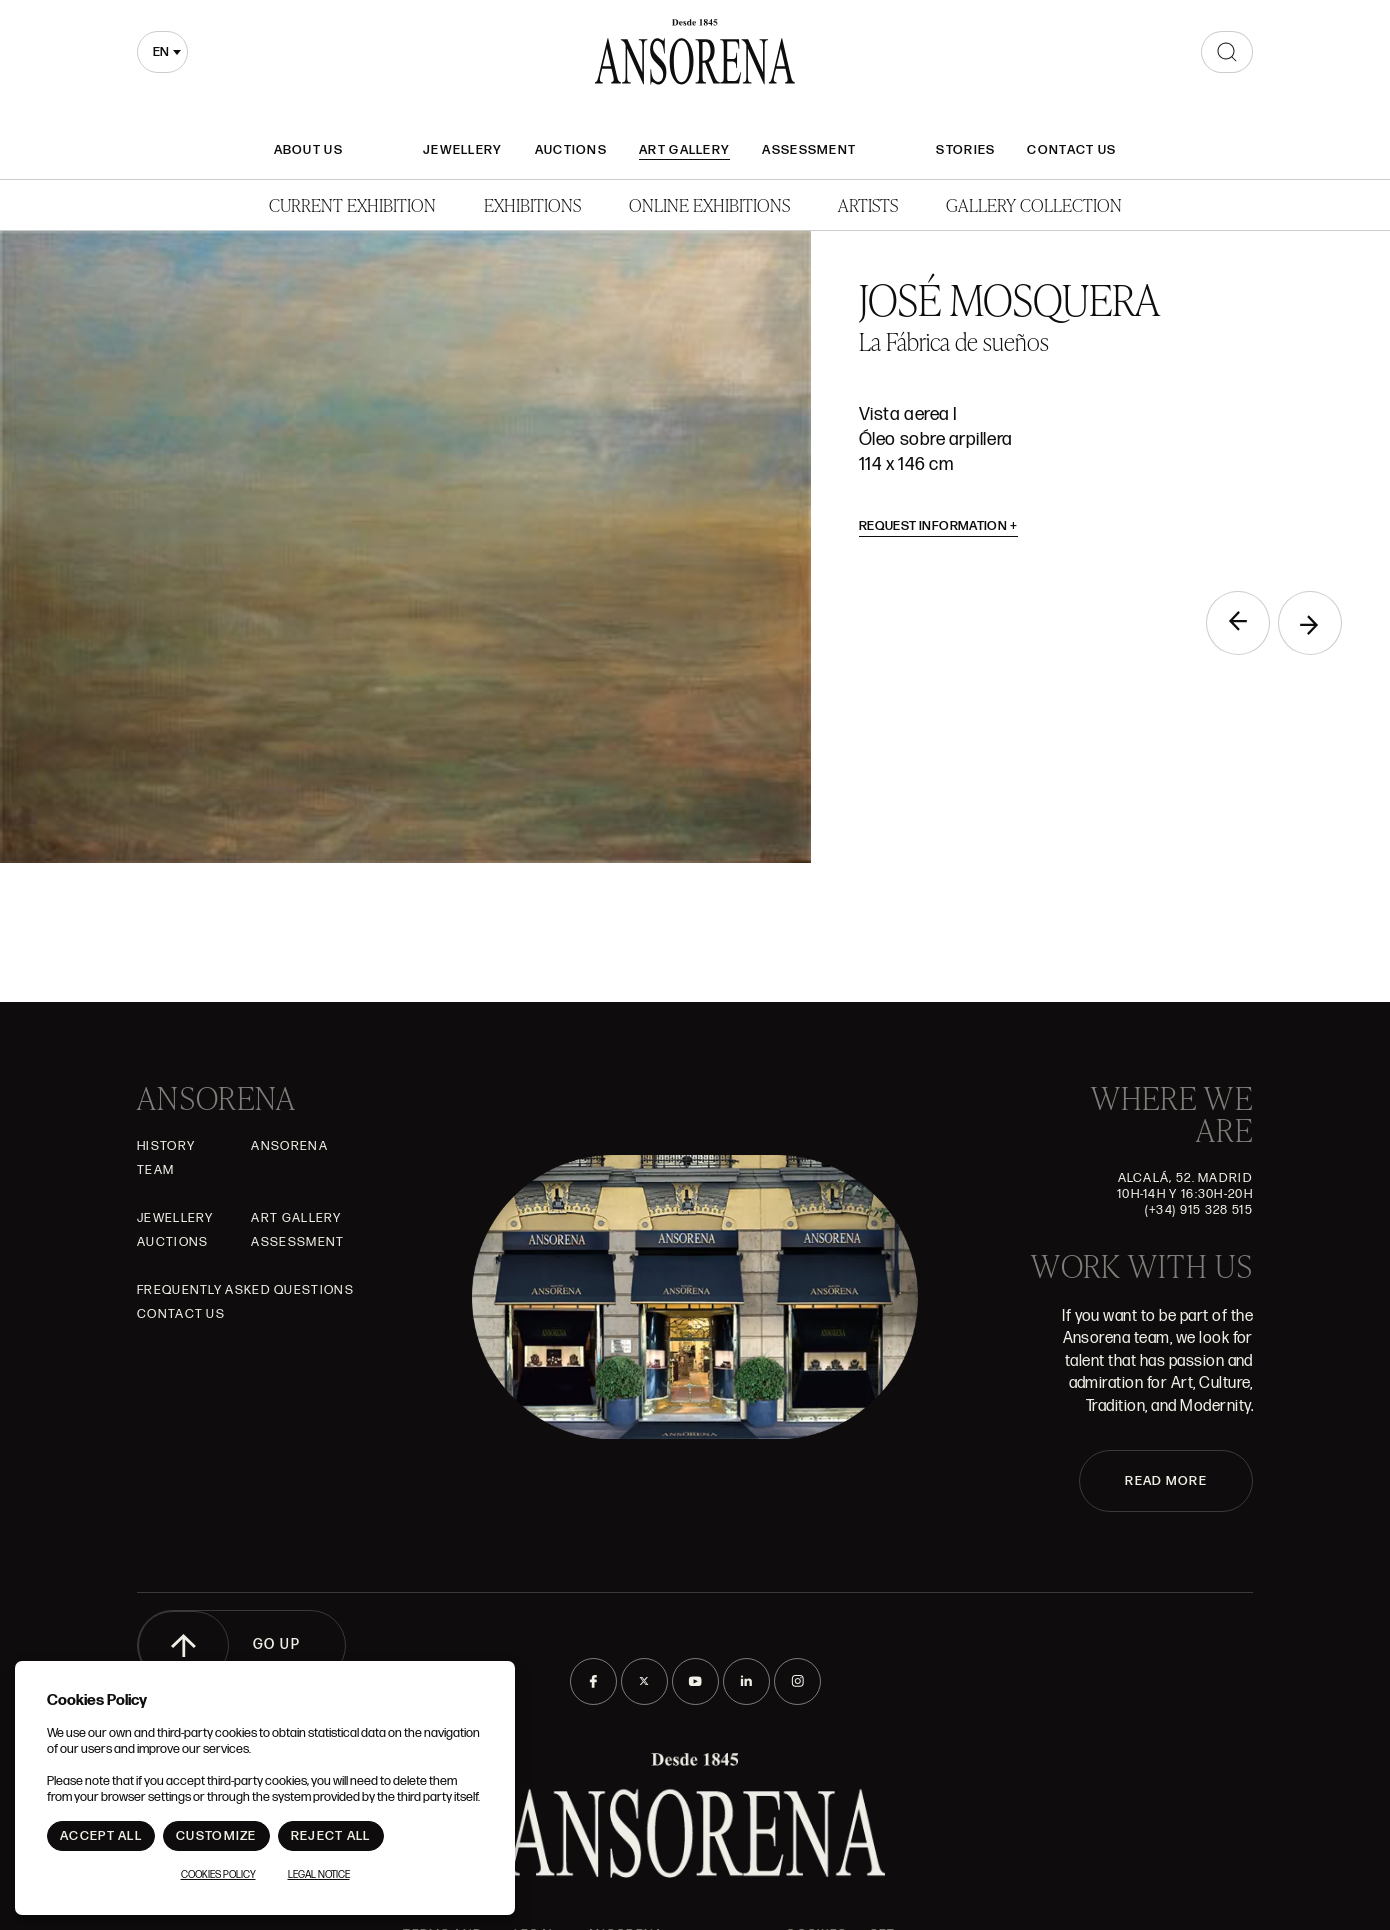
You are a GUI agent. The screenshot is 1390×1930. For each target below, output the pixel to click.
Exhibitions (532, 204)
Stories (965, 150)
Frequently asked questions (245, 1290)
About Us (308, 150)
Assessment (809, 150)
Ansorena (289, 1146)
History (166, 1146)
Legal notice (319, 1875)
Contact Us (1071, 150)
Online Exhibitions (709, 204)
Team (155, 1170)
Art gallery (684, 150)
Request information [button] (938, 526)
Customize (216, 1836)
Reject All (331, 1836)
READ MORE (1166, 1481)
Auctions (571, 150)
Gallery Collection (1034, 204)
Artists (868, 204)
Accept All (101, 1836)
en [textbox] (161, 52)
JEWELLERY (463, 150)
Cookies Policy (218, 1875)
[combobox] (162, 52)
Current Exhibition (352, 204)
